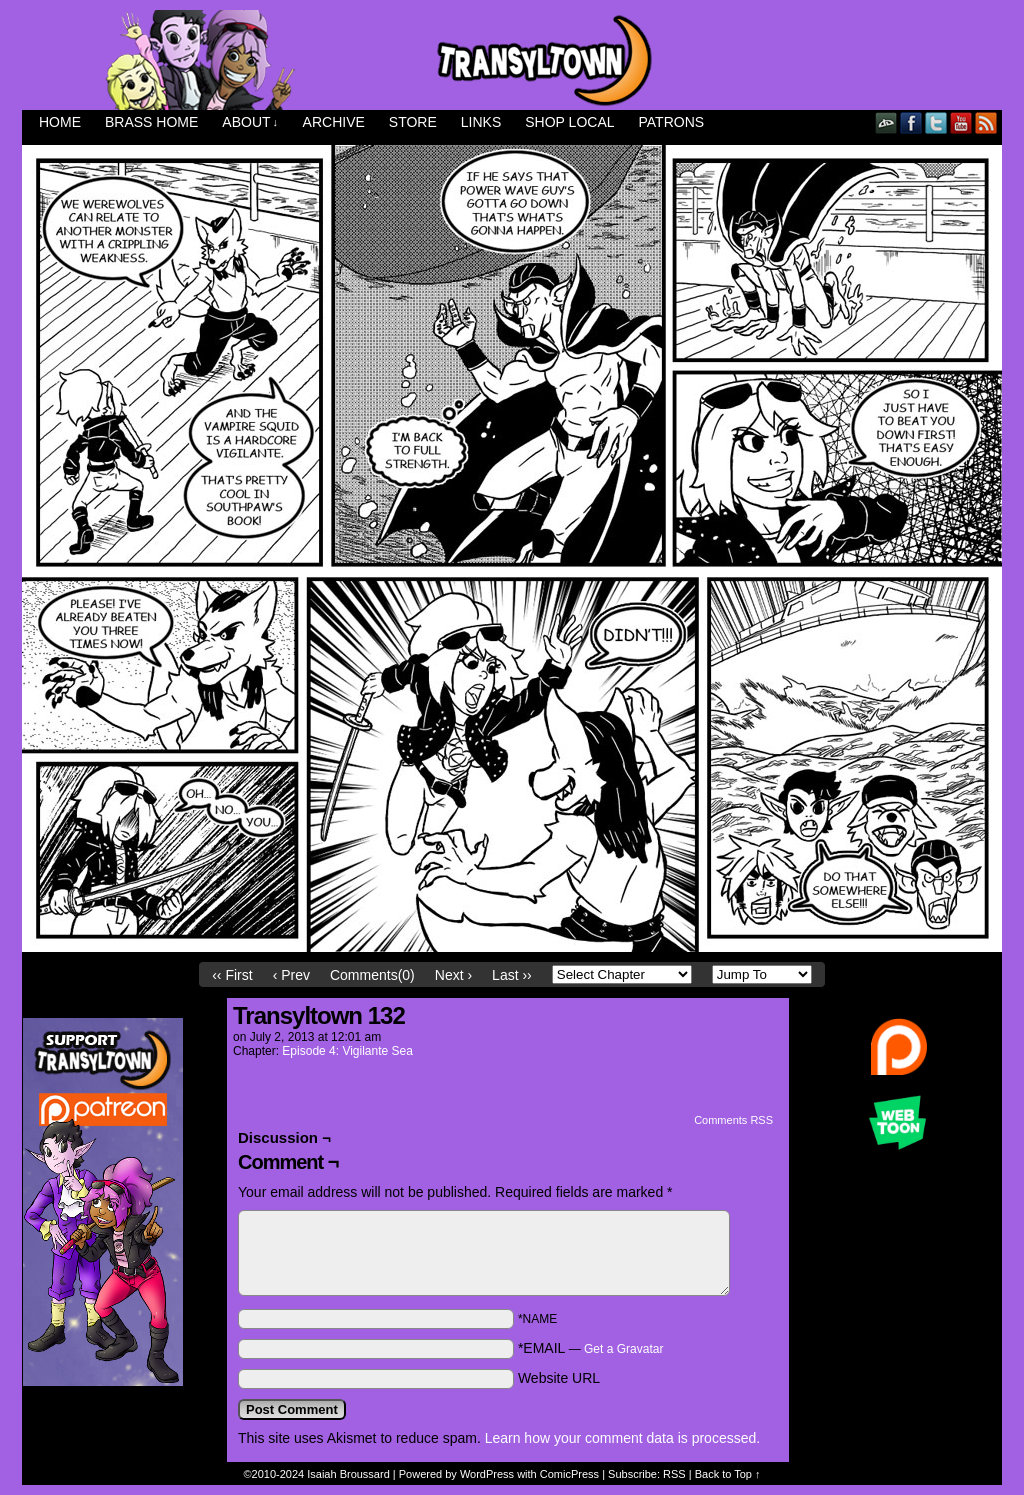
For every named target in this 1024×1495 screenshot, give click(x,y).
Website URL (559, 1378)
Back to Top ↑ (728, 1474)
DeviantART (886, 122)
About (250, 122)
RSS (986, 122)
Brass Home (151, 122)
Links (481, 122)
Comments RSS (733, 1120)
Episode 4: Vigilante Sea (347, 1051)
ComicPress (569, 1474)
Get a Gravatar (623, 1349)
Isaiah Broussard (348, 1474)
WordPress (487, 1474)
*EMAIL (591, 1348)
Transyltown (512, 60)
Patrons (672, 122)
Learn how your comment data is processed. (622, 1438)
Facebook (911, 122)
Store (413, 122)
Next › (453, 975)
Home (60, 122)
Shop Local (569, 122)
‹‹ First (232, 975)
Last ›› (512, 975)
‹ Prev (291, 975)
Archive (334, 122)
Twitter (936, 122)
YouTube (961, 122)
